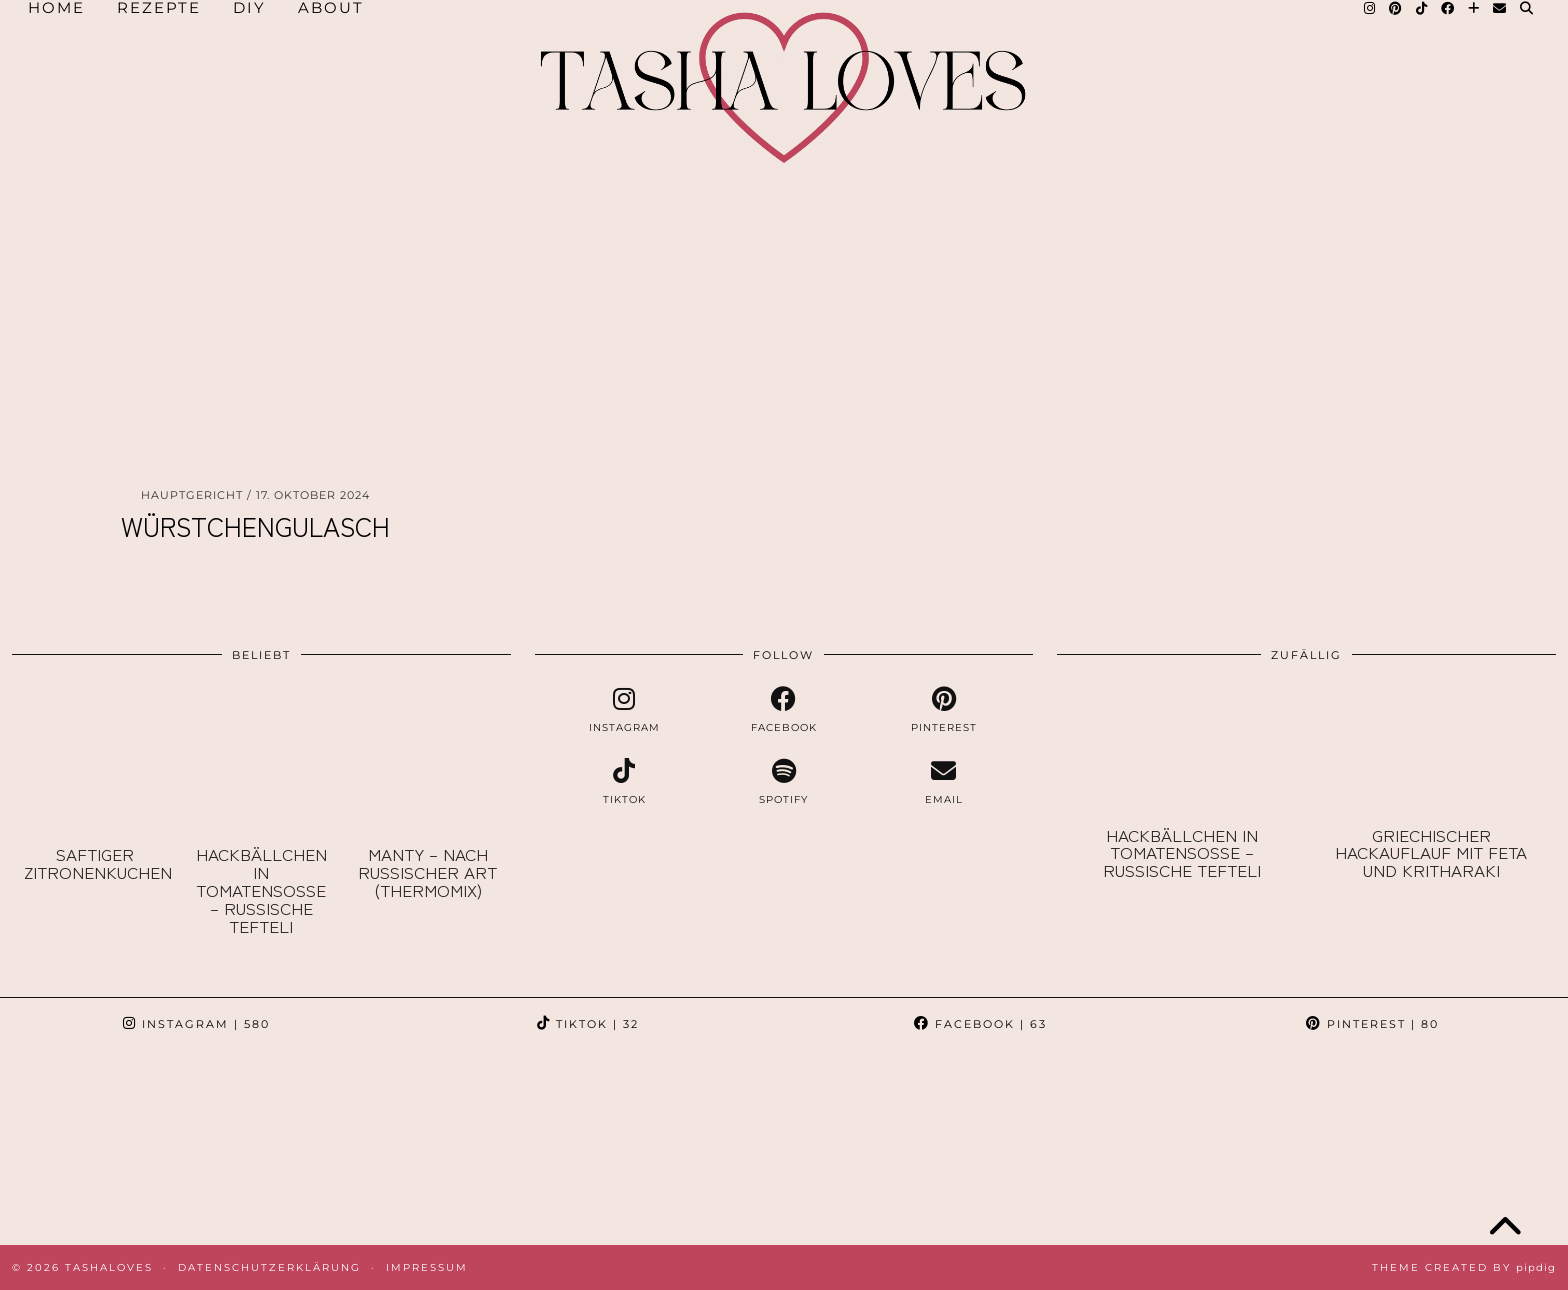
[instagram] (625, 710)
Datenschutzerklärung (269, 1267)
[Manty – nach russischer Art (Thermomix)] (427, 760)
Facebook (980, 1024)
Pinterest (1372, 1024)
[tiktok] (625, 782)
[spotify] (784, 782)
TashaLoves (109, 1267)
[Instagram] (98, 1147)
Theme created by (1464, 1267)
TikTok (588, 1024)
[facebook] (784, 710)
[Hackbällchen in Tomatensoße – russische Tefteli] (261, 760)
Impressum (427, 1267)
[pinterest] (944, 710)
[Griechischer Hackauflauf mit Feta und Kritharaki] (1431, 750)
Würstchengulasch (255, 525)
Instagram (196, 1024)
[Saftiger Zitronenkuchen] (95, 760)
